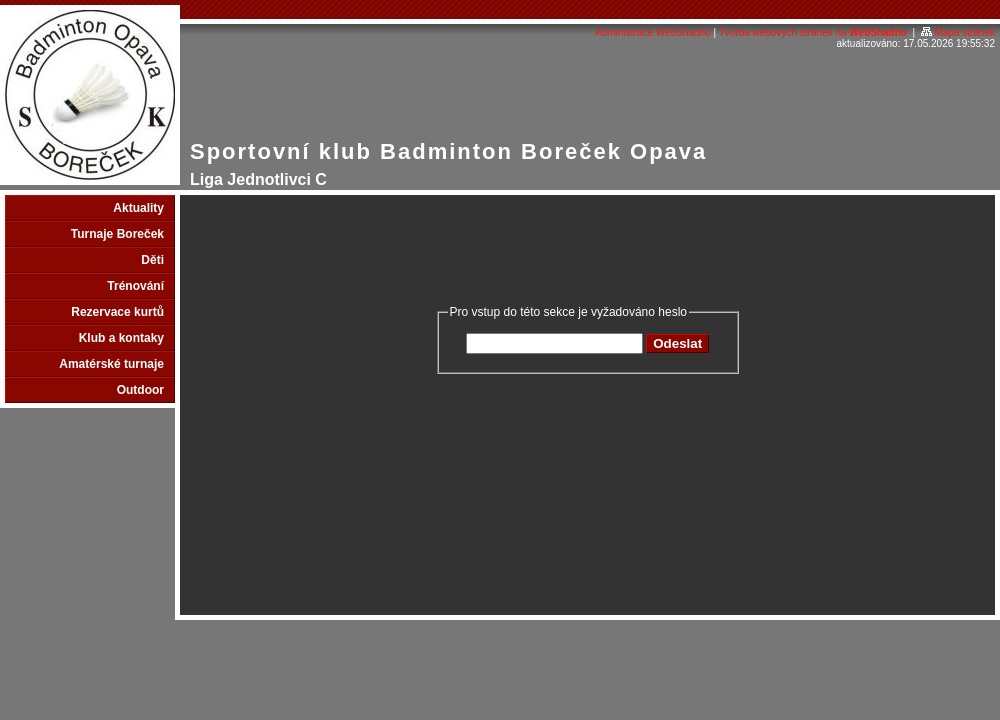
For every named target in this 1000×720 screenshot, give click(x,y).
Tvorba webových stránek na (813, 32)
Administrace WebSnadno (652, 32)
